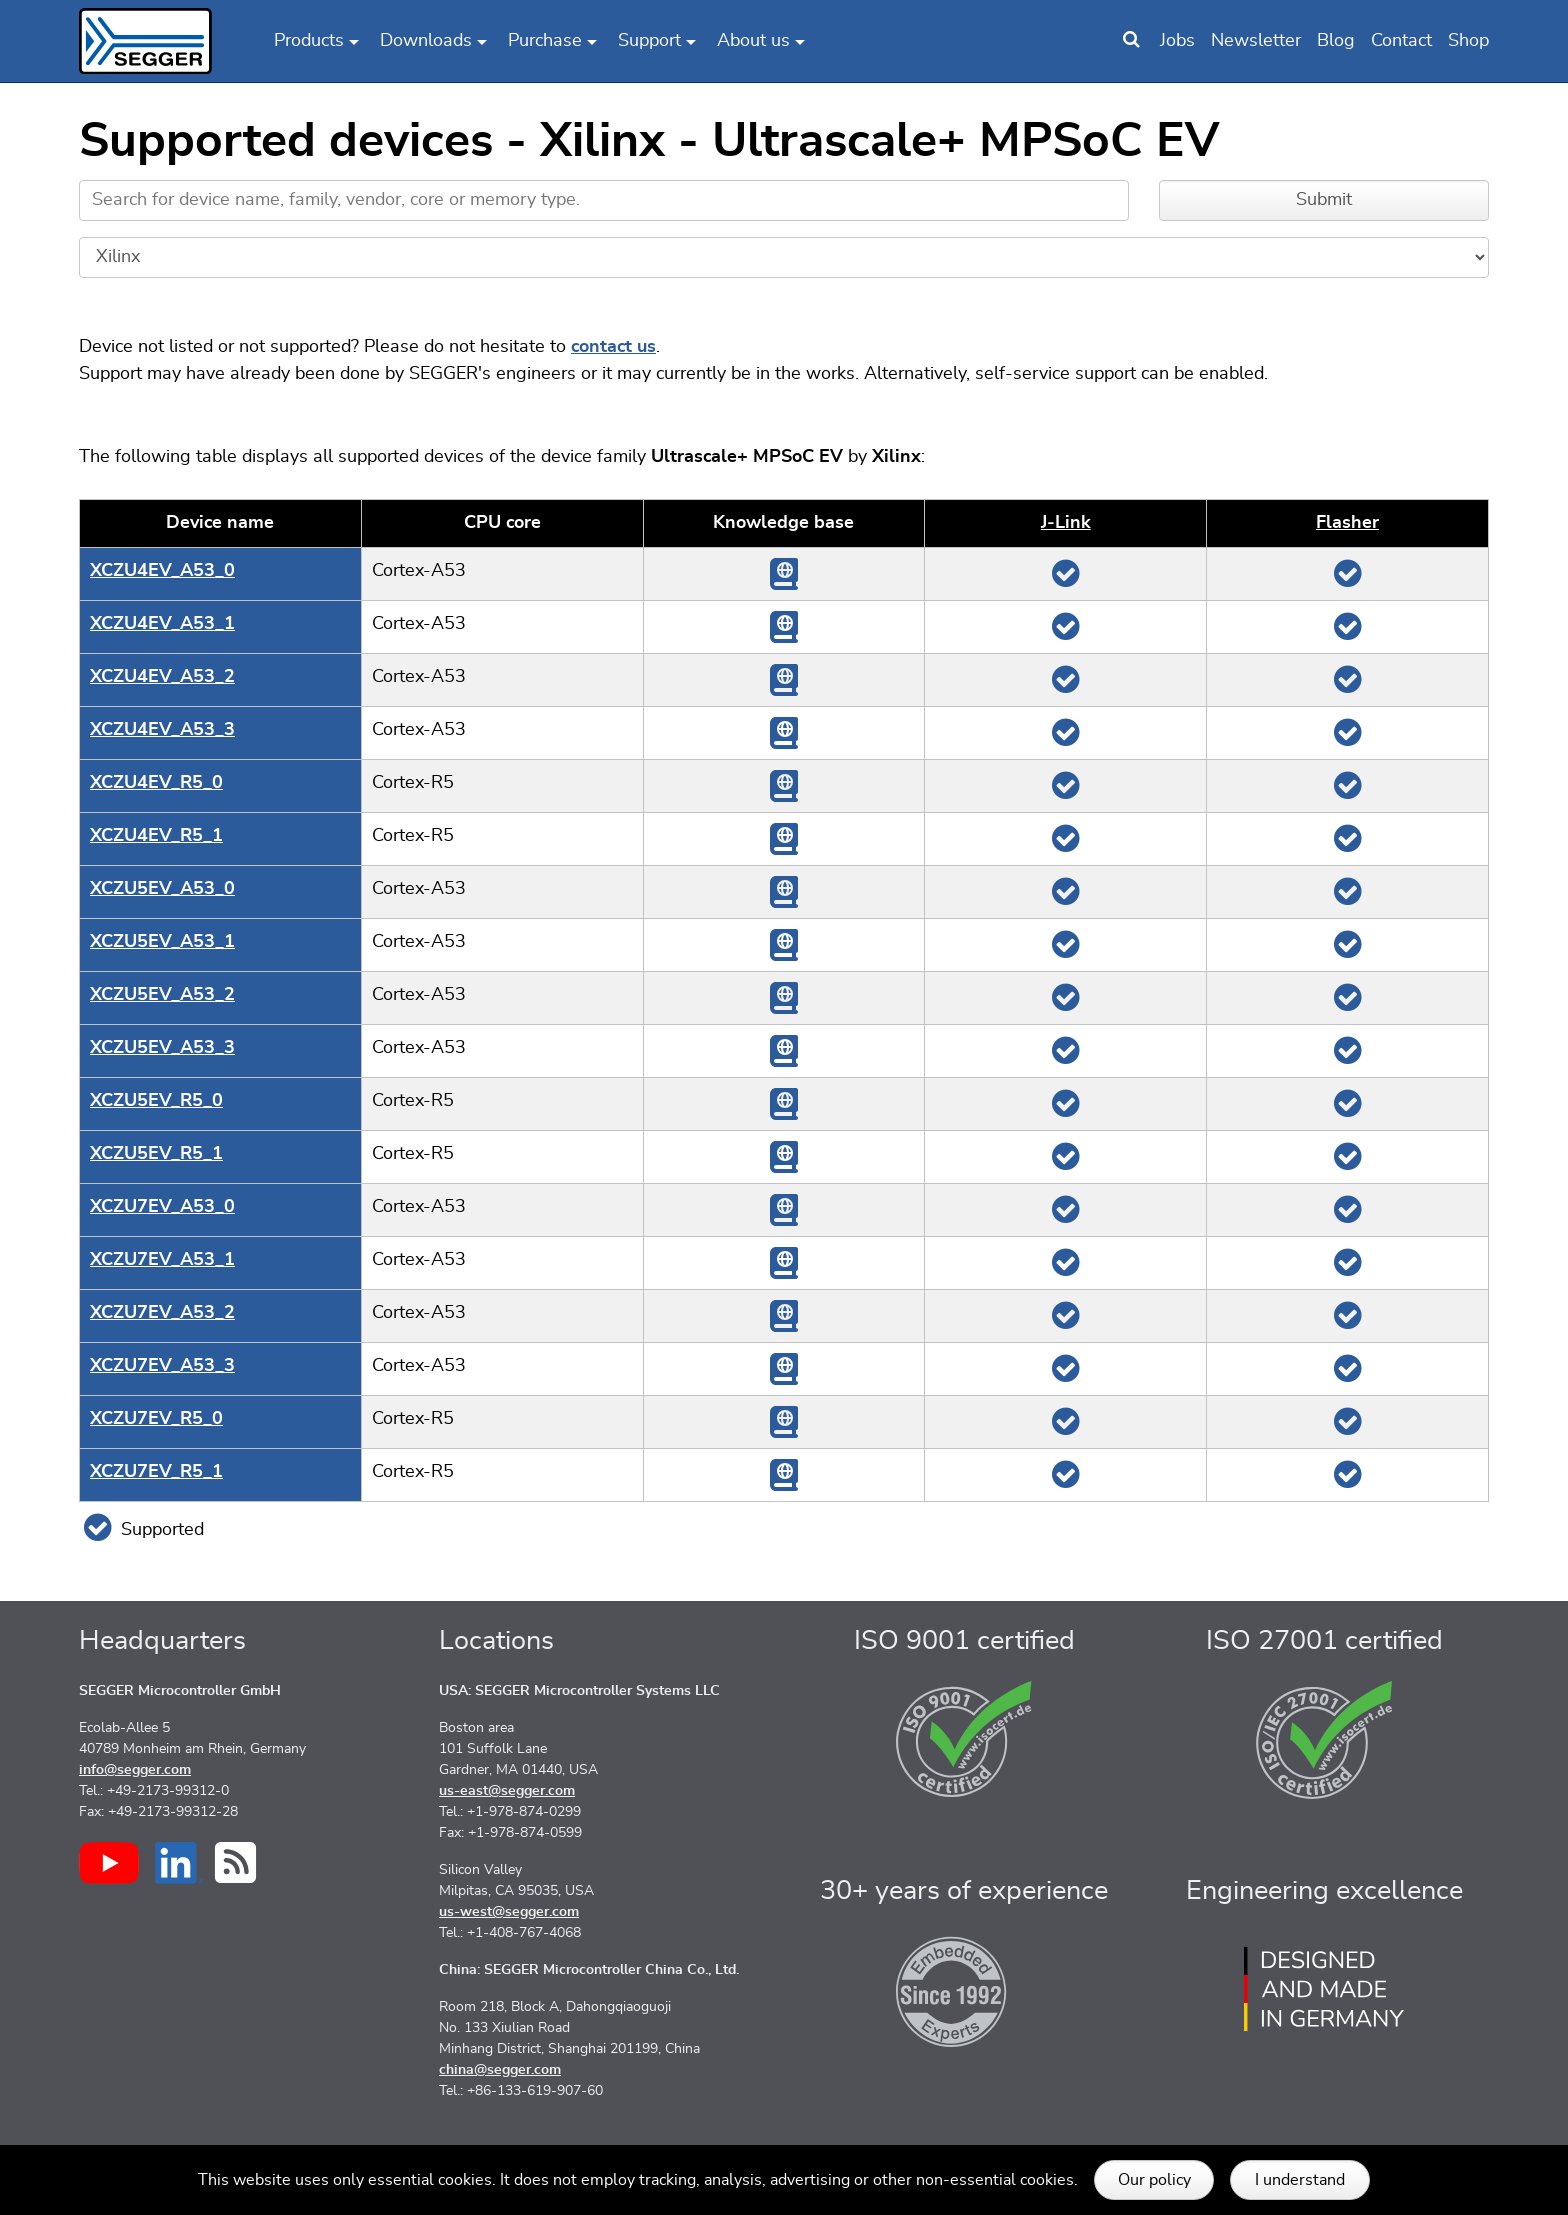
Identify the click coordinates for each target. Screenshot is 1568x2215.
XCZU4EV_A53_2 (162, 677)
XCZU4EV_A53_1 (162, 624)
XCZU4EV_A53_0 (162, 571)
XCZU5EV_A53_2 (162, 995)
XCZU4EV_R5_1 (156, 836)
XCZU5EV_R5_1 (156, 1154)
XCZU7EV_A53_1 (162, 1260)
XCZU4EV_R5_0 (156, 783)
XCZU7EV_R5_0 (156, 1419)
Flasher (1347, 523)
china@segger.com (500, 2070)
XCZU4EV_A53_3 (162, 730)
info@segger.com (135, 1770)
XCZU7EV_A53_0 (162, 1207)
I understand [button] (1300, 2180)
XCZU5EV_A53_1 (162, 942)
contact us (613, 347)
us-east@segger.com (507, 1791)
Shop (1468, 41)
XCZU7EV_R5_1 (156, 1472)
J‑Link (1066, 523)
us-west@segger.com (509, 1912)
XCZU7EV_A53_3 (162, 1366)
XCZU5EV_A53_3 (162, 1048)
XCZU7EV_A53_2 (162, 1313)
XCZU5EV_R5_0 (156, 1101)
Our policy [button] (1154, 2180)
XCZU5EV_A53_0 (162, 889)
